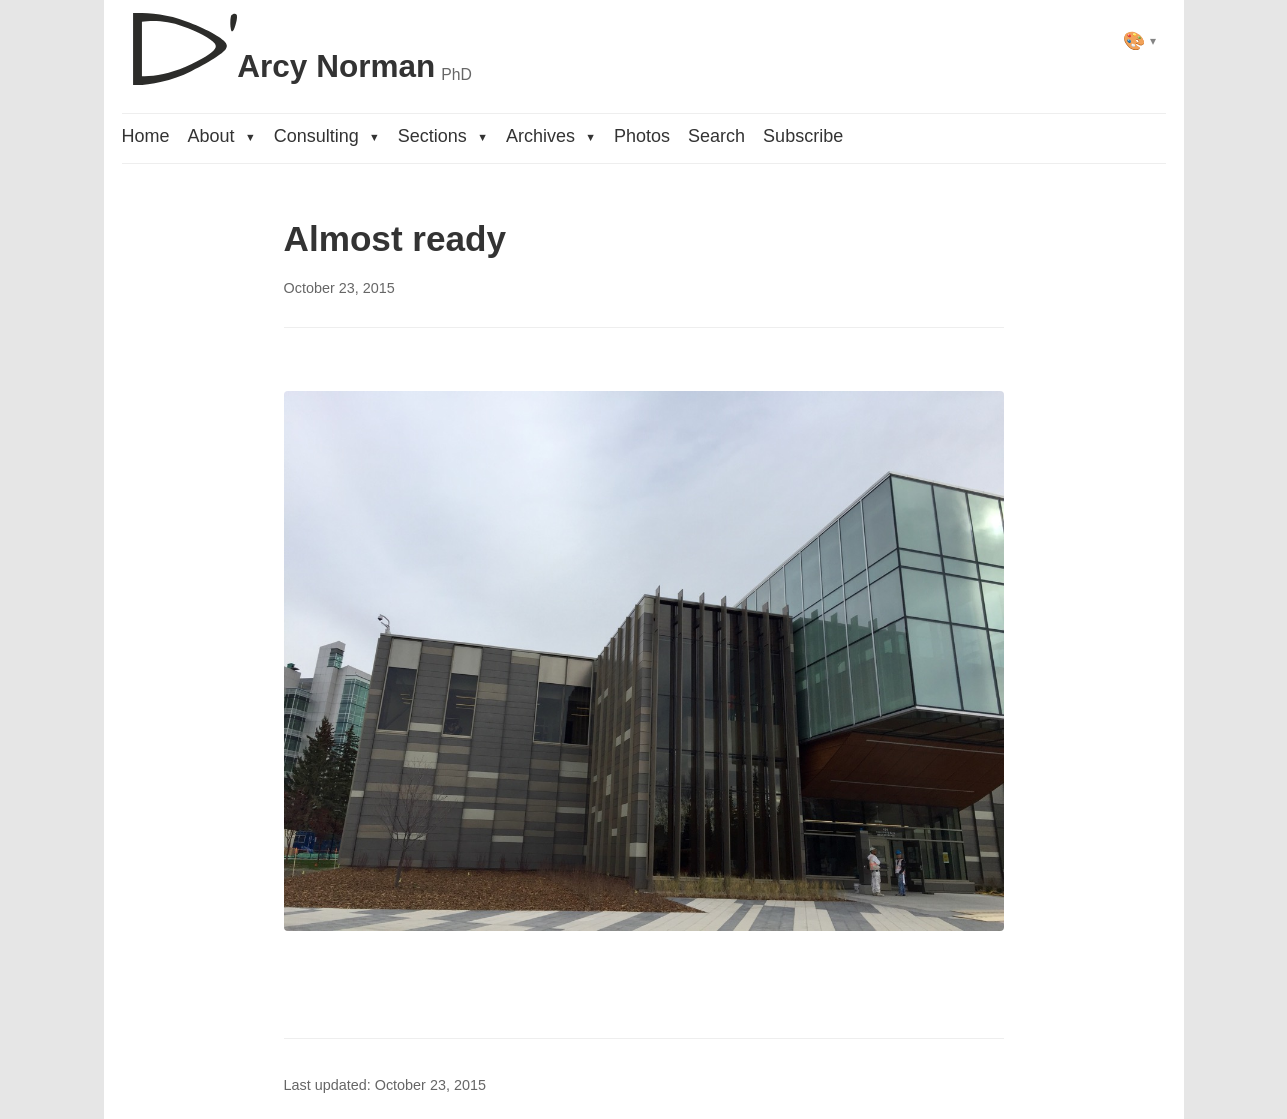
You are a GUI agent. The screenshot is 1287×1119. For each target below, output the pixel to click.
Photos (642, 136)
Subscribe (803, 136)
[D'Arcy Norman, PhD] (297, 41)
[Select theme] (1139, 40)
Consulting (327, 136)
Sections (443, 136)
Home (146, 136)
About (222, 136)
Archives (551, 136)
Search (716, 136)
